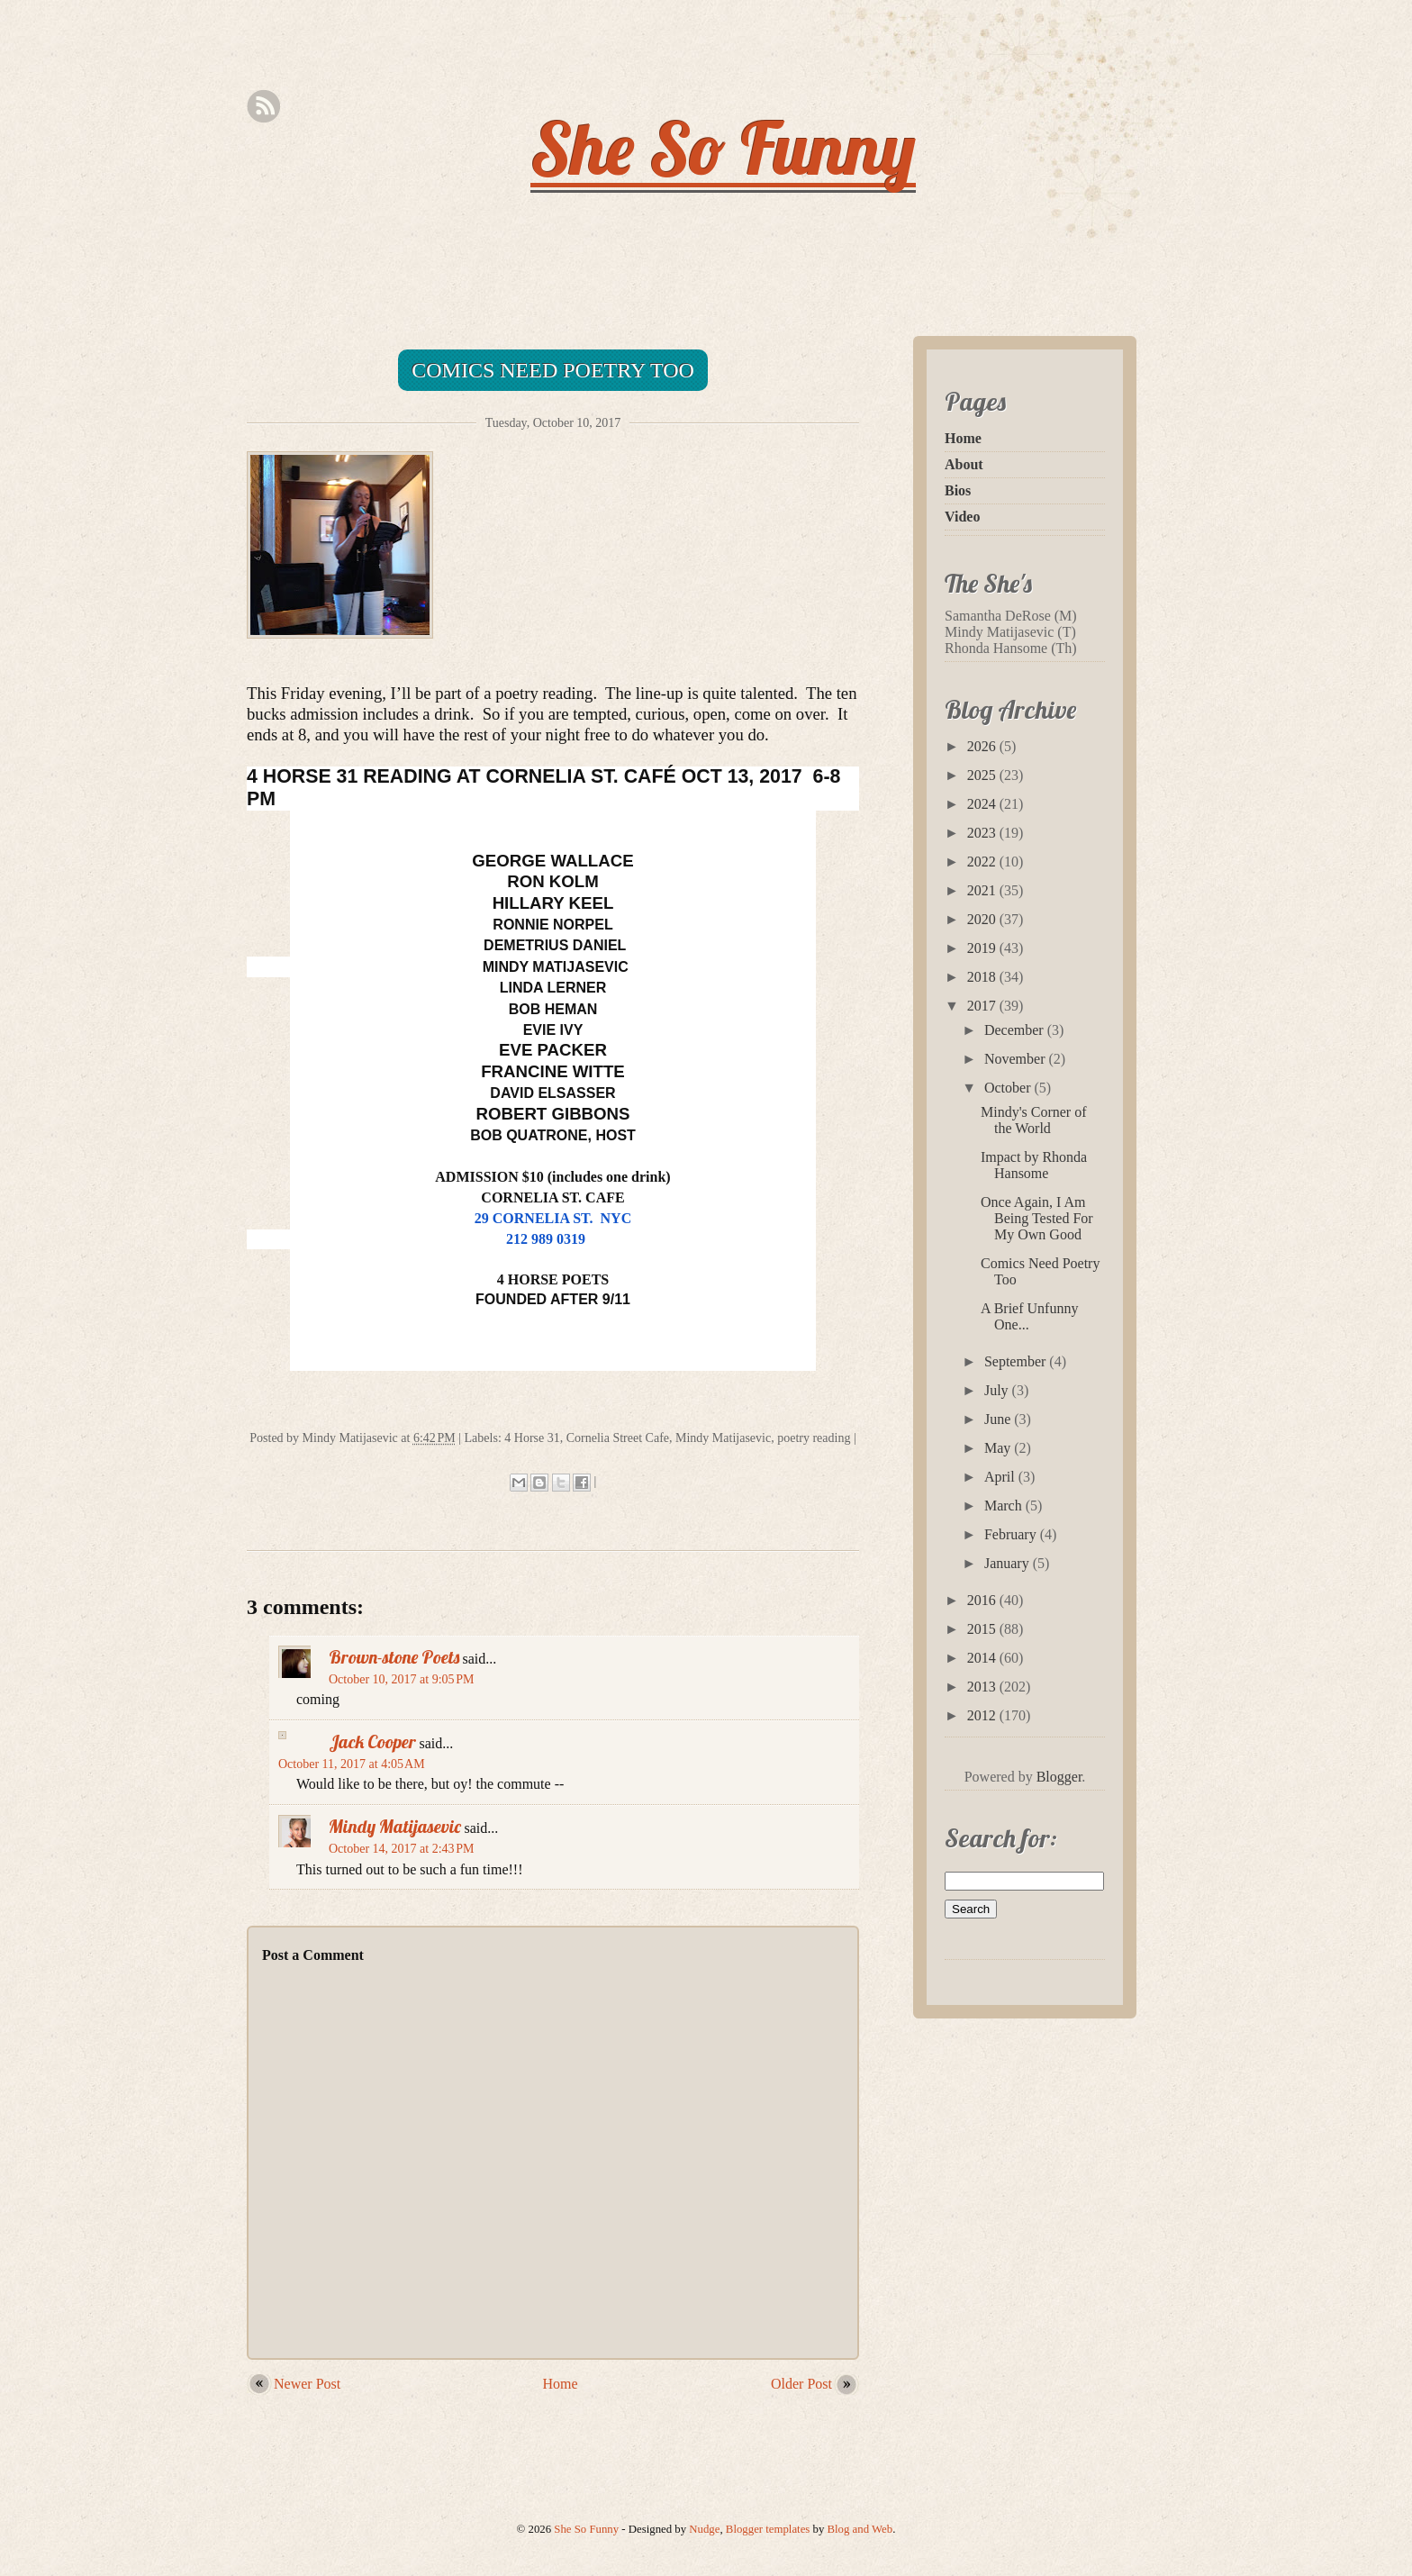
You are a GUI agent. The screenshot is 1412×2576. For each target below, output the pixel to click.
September (1016, 1361)
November (1016, 1058)
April (1001, 1476)
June (999, 1419)
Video (962, 516)
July (998, 1390)
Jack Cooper (372, 1741)
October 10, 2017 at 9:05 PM (402, 1679)
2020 (983, 919)
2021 (983, 890)
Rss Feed (263, 106)
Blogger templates (768, 2529)
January (1008, 1563)
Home (560, 2383)
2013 (983, 1686)
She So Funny (723, 148)
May (999, 1448)
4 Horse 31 (531, 1438)
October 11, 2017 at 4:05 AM (351, 1764)
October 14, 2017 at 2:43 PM (402, 1848)
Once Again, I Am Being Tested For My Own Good (1037, 1218)
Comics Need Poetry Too (553, 370)
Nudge (704, 2529)
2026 (983, 746)
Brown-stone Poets (394, 1657)
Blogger (1059, 1776)
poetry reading (813, 1438)
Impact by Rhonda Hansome (1034, 1165)
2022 (983, 861)
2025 (983, 775)
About (964, 464)
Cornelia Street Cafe (617, 1438)
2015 (983, 1629)
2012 (983, 1715)
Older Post (801, 2383)
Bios (958, 490)
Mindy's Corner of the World (1034, 1120)
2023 (983, 832)
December (1015, 1030)
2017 (983, 1005)
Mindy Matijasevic (723, 1438)
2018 (983, 976)
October (1009, 1087)
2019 (983, 948)
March (1005, 1505)
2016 (983, 1600)
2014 (983, 1657)
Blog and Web (860, 2529)
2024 (983, 804)
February (1012, 1534)
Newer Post (307, 2383)
